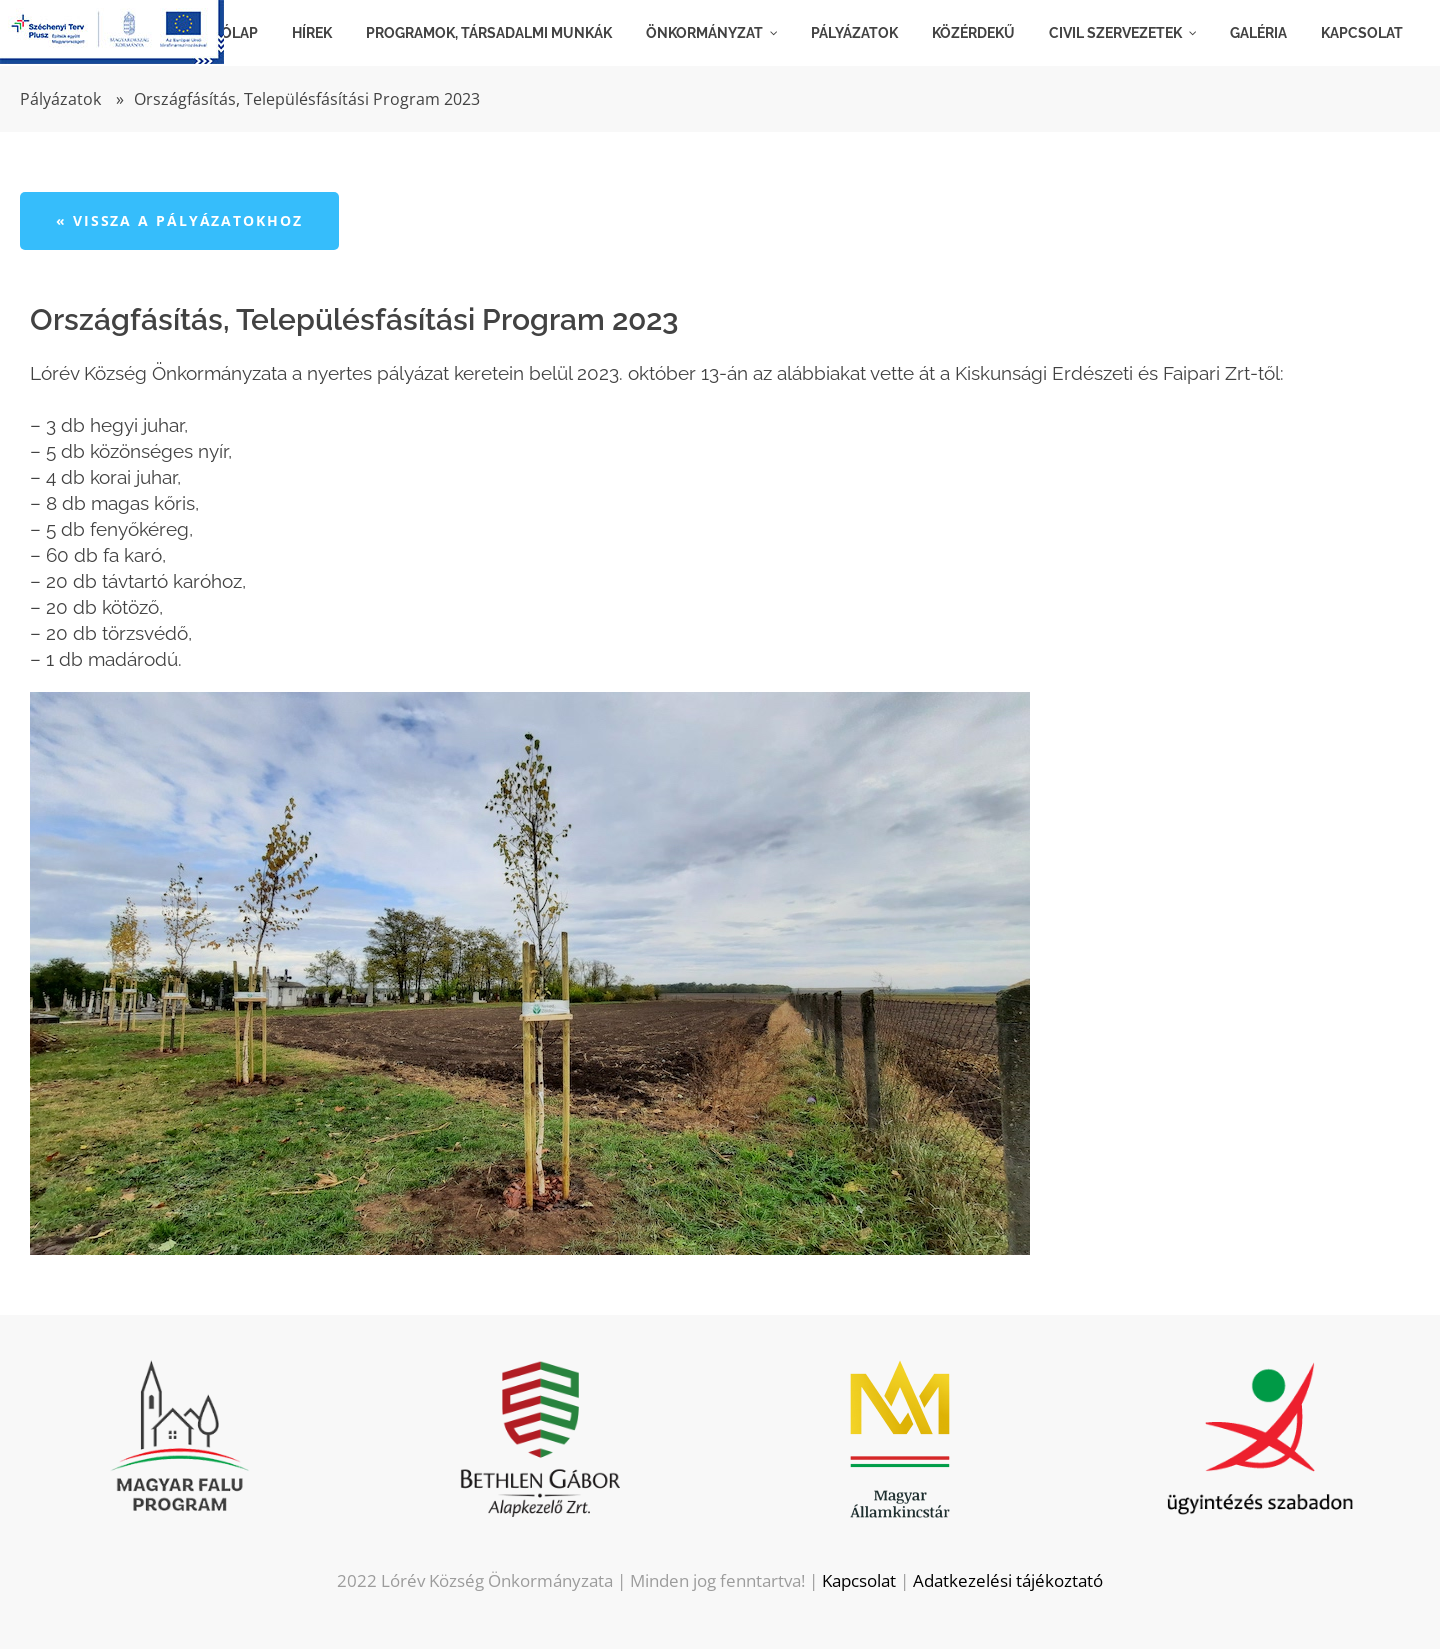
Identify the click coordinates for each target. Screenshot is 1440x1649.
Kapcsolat (859, 1580)
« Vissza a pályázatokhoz (179, 220)
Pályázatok (60, 99)
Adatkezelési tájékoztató (1008, 1580)
